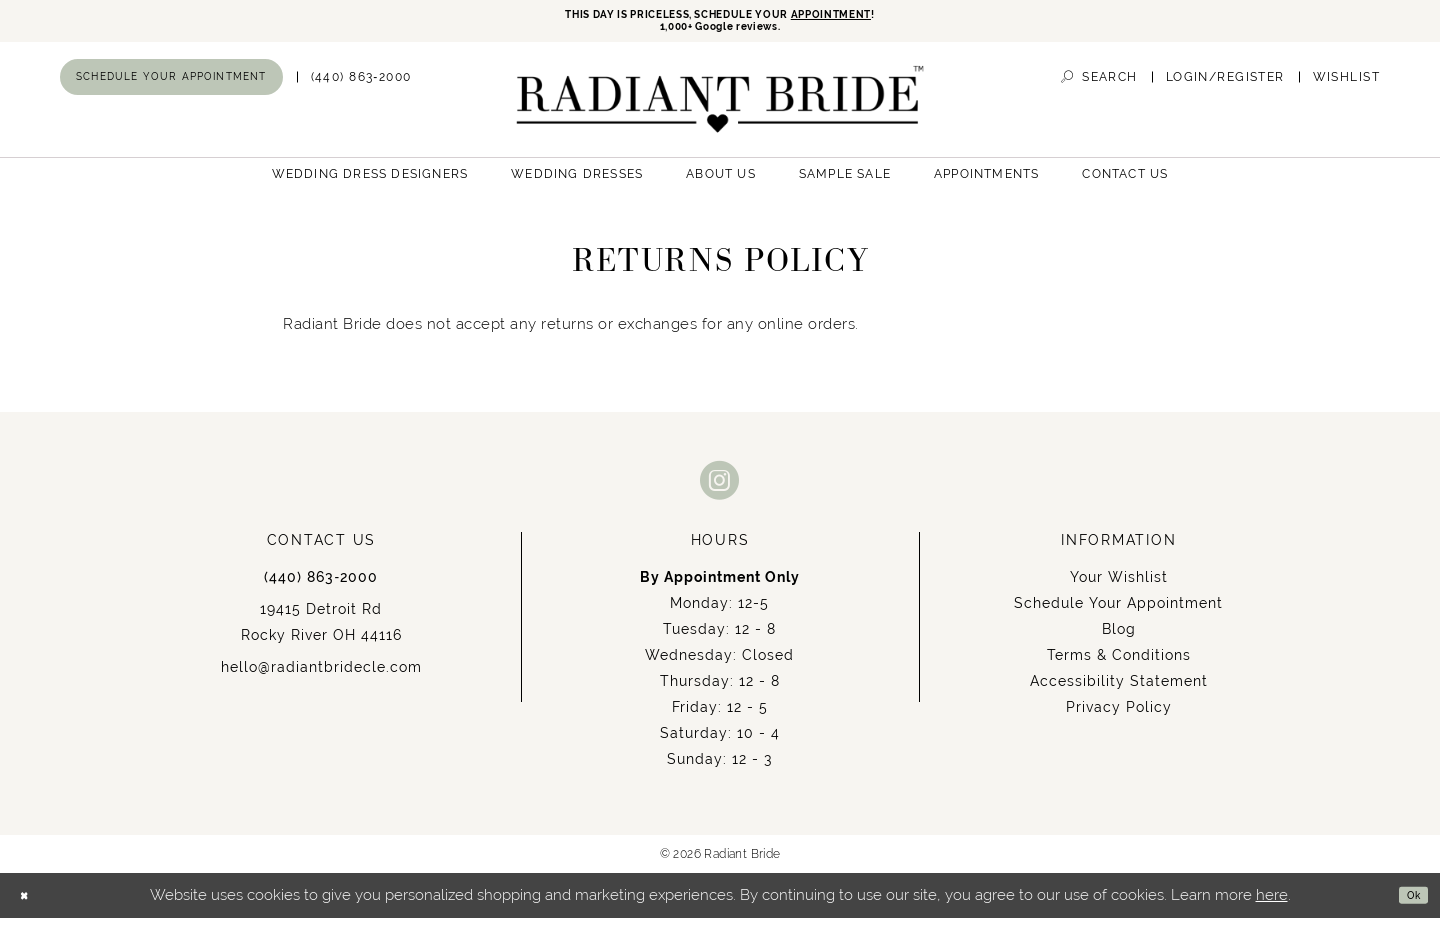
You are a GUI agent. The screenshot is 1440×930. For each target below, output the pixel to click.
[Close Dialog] (30, 907)
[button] (1225, 89)
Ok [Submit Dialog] (1406, 907)
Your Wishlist (1119, 589)
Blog (1119, 641)
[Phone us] (361, 89)
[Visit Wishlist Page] (1346, 89)
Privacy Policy (1119, 719)
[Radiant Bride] (720, 111)
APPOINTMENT (885, 17)
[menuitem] (171, 89)
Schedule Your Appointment (1118, 615)
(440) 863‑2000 (321, 589)
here (1272, 907)
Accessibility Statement (1119, 693)
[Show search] (1099, 89)
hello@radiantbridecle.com (321, 679)
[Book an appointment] (171, 89)
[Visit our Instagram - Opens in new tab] (720, 491)
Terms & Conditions (1119, 667)
